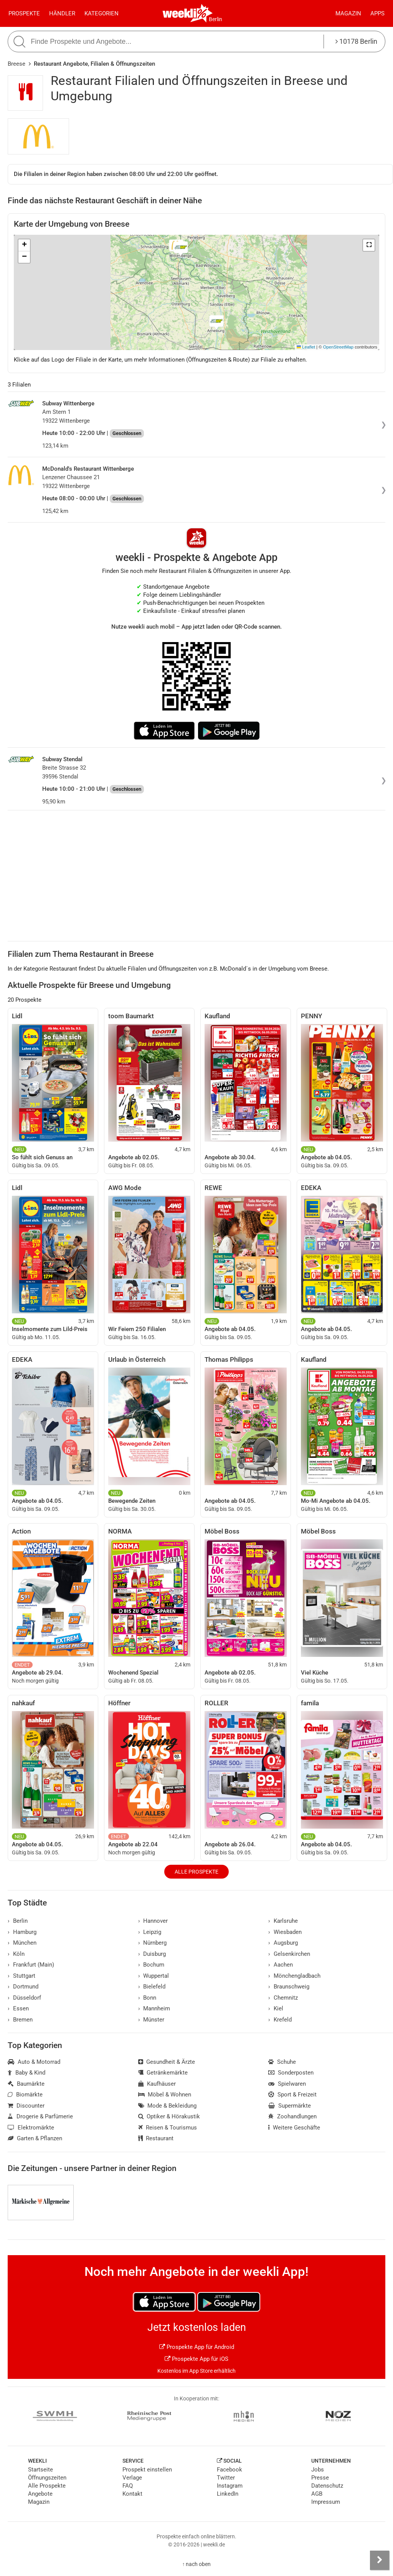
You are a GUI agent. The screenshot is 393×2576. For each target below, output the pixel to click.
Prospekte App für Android (196, 2347)
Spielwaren (287, 2083)
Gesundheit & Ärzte (166, 2061)
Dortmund (23, 1986)
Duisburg (152, 1953)
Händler (62, 13)
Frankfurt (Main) (31, 1964)
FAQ (127, 2485)
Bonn (147, 1997)
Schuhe (282, 2061)
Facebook (229, 2469)
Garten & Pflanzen (35, 2138)
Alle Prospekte (196, 1872)
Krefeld (280, 2019)
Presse (320, 2477)
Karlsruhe (283, 1920)
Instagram (230, 2485)
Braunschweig (288, 1986)
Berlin (215, 19)
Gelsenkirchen (289, 1953)
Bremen (20, 2019)
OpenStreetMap (338, 347)
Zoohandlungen (292, 2116)
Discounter (26, 2105)
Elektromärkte (31, 2127)
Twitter (226, 2477)
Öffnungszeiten (47, 2477)
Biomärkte (25, 2094)
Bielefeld (152, 1986)
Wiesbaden (285, 1932)
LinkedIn (227, 2493)
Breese (16, 63)
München (22, 1942)
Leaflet (306, 347)
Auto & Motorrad (34, 2061)
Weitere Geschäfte (294, 2127)
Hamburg (22, 1932)
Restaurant (156, 2138)
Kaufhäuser (157, 2083)
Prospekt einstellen (147, 2469)
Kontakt (132, 2493)
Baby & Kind (26, 2072)
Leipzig (150, 1932)
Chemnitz (283, 1997)
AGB (316, 2493)
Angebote (40, 2493)
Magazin (348, 13)
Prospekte (24, 13)
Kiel (275, 2008)
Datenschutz (327, 2485)
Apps (377, 13)
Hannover (153, 1920)
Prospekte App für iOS (196, 2358)
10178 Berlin (356, 41)
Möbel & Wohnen (165, 2094)
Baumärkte (26, 2083)
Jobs (317, 2469)
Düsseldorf (24, 1997)
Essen (18, 2008)
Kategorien (101, 13)
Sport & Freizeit (292, 2094)
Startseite (40, 2469)
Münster (151, 2019)
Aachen (280, 1964)
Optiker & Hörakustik (169, 2116)
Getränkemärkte (163, 2072)
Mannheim (154, 2008)
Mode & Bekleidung (167, 2105)
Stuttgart (21, 1975)
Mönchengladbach (294, 1975)
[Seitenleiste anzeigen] (379, 2560)
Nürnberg (152, 1942)
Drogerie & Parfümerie (40, 2116)
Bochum (151, 1964)
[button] (369, 245)
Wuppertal (153, 1975)
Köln (16, 1953)
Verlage (132, 2477)
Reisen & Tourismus (167, 2127)
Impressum (325, 2501)
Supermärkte (289, 2105)
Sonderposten (291, 2072)
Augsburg (283, 1942)
